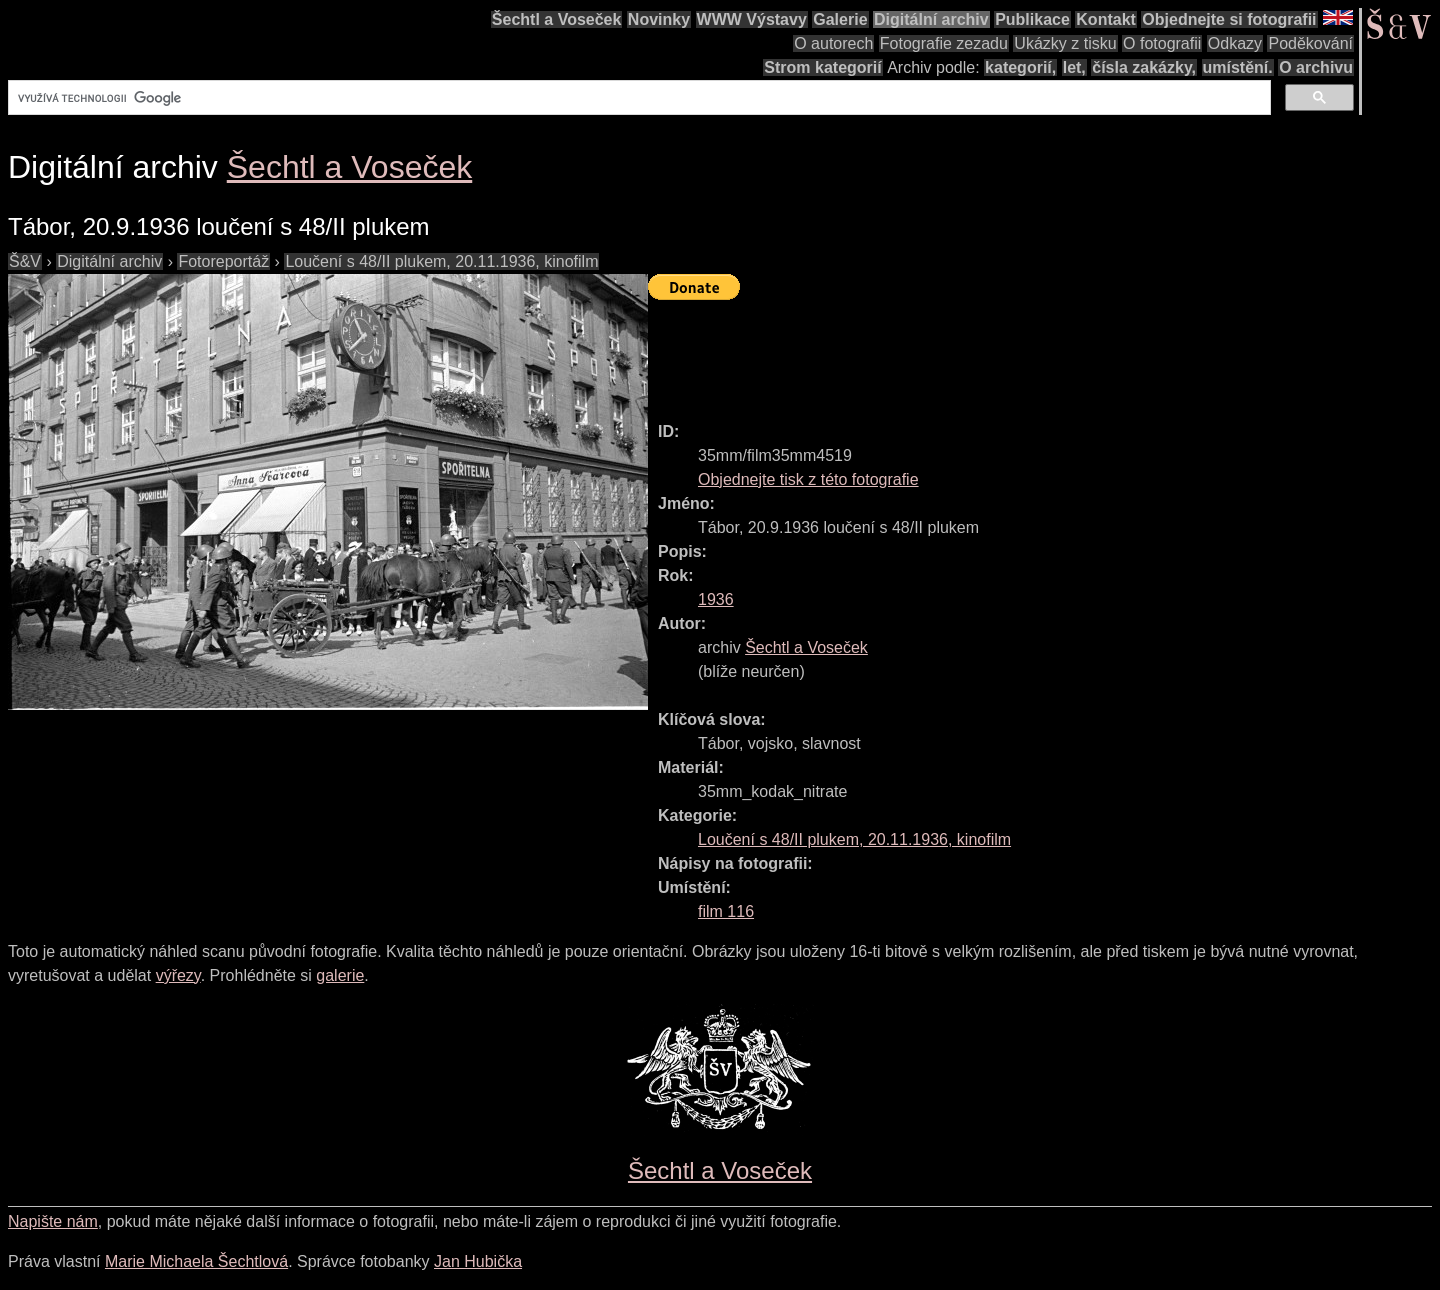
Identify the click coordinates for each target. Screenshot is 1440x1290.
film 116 (726, 911)
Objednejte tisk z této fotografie (808, 479)
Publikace (1032, 19)
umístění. (1238, 67)
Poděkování (1310, 43)
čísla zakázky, (1144, 67)
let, (1074, 67)
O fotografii (1162, 43)
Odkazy (1235, 43)
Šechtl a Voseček (557, 19)
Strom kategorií (822, 67)
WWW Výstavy (752, 19)
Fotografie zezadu (944, 43)
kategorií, (1020, 67)
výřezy (178, 975)
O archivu (1316, 67)
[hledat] (637, 98)
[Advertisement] (1012, 352)
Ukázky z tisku (1065, 43)
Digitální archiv (931, 19)
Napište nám (53, 1221)
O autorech (833, 43)
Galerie (840, 19)
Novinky (659, 19)
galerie (340, 975)
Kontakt (1106, 19)
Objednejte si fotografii (1229, 19)
